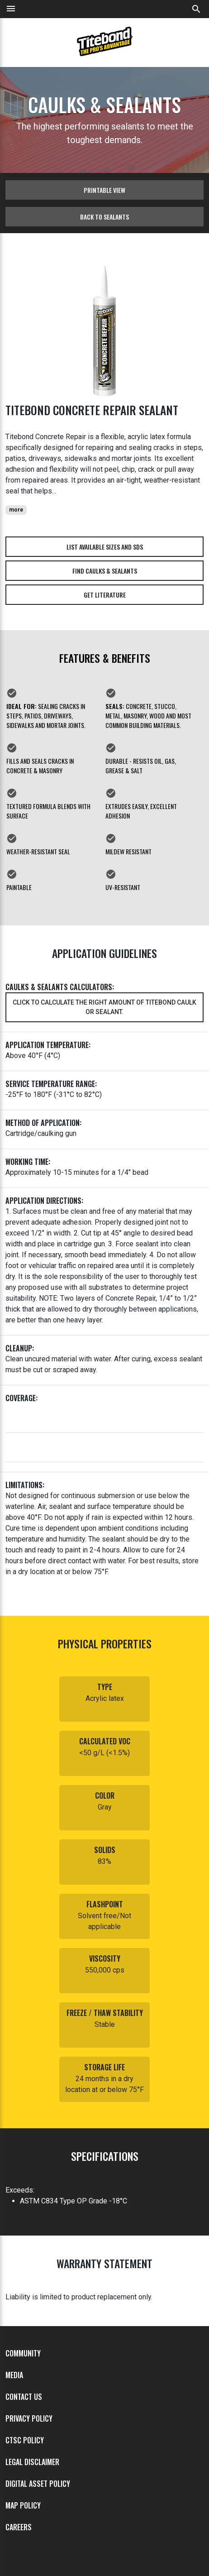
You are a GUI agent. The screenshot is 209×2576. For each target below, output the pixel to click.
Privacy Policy (28, 2418)
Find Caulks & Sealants (104, 570)
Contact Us (23, 2396)
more (16, 510)
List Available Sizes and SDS (104, 546)
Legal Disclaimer (32, 2461)
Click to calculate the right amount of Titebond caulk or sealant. (104, 1007)
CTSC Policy (24, 2440)
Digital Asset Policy (37, 2483)
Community (23, 2353)
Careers (18, 2527)
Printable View (104, 190)
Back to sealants (104, 216)
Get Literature (105, 594)
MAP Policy (23, 2505)
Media (14, 2375)
